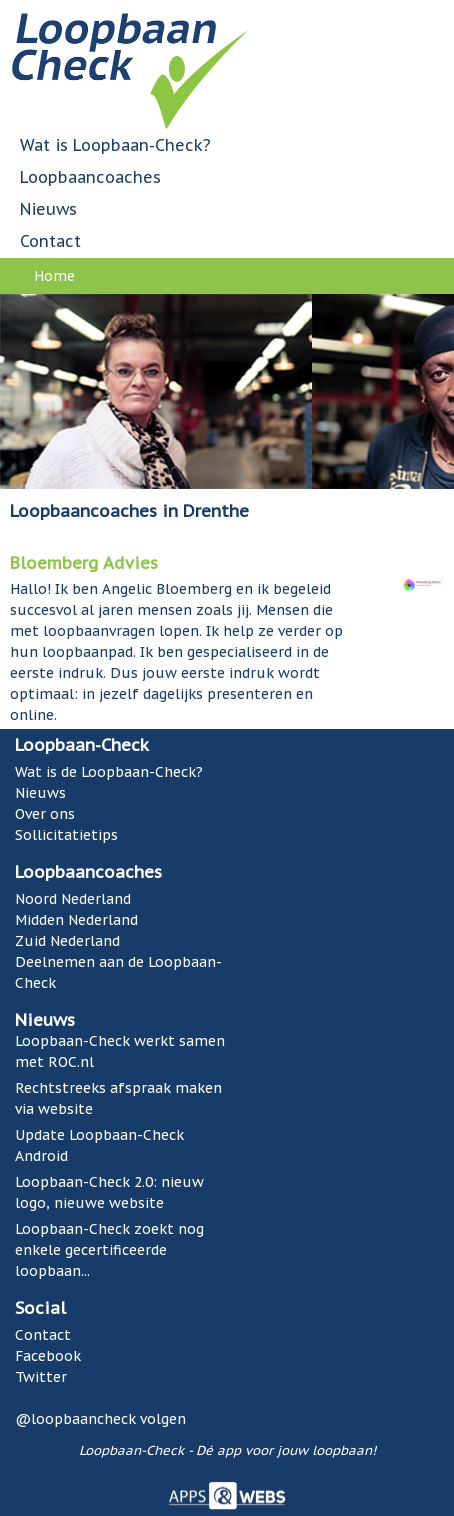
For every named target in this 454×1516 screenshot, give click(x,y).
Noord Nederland (73, 899)
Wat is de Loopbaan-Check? (109, 772)
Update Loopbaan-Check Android (99, 1145)
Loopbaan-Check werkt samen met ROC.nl (120, 1051)
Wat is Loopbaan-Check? (115, 145)
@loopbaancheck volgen (100, 1419)
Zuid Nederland (67, 941)
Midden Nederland (76, 920)
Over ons (45, 814)
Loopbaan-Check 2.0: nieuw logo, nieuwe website (109, 1192)
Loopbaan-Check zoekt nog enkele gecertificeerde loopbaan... (109, 1250)
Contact (50, 241)
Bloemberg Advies (84, 563)
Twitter (41, 1377)
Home (54, 276)
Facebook (48, 1356)
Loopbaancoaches (90, 177)
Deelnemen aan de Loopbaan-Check (118, 972)
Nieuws (48, 209)
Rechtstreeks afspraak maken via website (118, 1098)
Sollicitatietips (66, 835)
